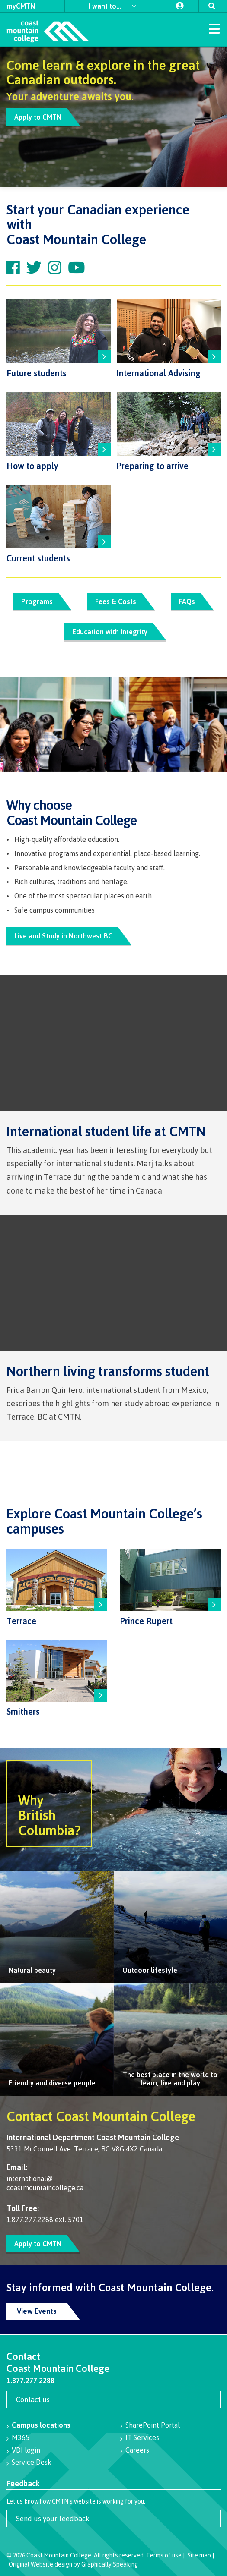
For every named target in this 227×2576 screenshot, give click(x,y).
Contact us (33, 2399)
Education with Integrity (109, 631)
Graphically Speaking (109, 2564)
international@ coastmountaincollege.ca (44, 2183)
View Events (37, 2310)
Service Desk (31, 2462)
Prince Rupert (146, 1621)
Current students (38, 558)
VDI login (26, 2450)
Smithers (23, 1711)
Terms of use (164, 2555)
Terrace (21, 1621)
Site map (199, 2555)
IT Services (142, 2437)
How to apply (32, 465)
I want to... (106, 6)
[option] (113, 117)
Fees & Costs (115, 601)
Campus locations (41, 2424)
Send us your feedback (53, 2518)
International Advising (159, 373)
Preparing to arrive (153, 465)
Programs (36, 601)
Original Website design (40, 2564)
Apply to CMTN (37, 117)
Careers (137, 2450)
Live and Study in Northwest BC (63, 936)
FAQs (187, 601)
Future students (36, 373)
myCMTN (20, 6)
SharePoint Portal (152, 2425)
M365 (20, 2437)
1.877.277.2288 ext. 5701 (44, 2219)
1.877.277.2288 (30, 2380)
